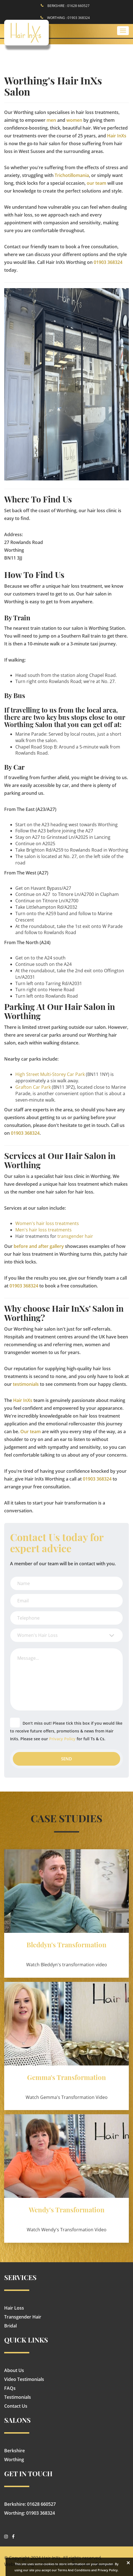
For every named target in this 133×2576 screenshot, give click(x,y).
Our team (30, 1431)
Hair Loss (14, 2308)
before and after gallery (39, 1246)
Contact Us (15, 2406)
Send (66, 1758)
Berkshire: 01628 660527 (30, 2504)
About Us (14, 2370)
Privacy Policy (62, 1738)
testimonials (26, 1384)
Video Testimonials (24, 2379)
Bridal (10, 2326)
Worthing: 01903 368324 (29, 2513)
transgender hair (75, 1236)
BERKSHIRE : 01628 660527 (68, 5)
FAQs (10, 2388)
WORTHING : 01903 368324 (68, 17)
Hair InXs (116, 136)
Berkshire (14, 2451)
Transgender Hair (22, 2317)
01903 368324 (108, 262)
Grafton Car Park (33, 1087)
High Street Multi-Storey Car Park (50, 1074)
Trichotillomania (72, 175)
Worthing (14, 2459)
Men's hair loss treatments (43, 1230)
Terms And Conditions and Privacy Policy (88, 2570)
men (51, 120)
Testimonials (17, 2397)
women (74, 120)
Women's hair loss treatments (47, 1223)
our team (96, 183)
